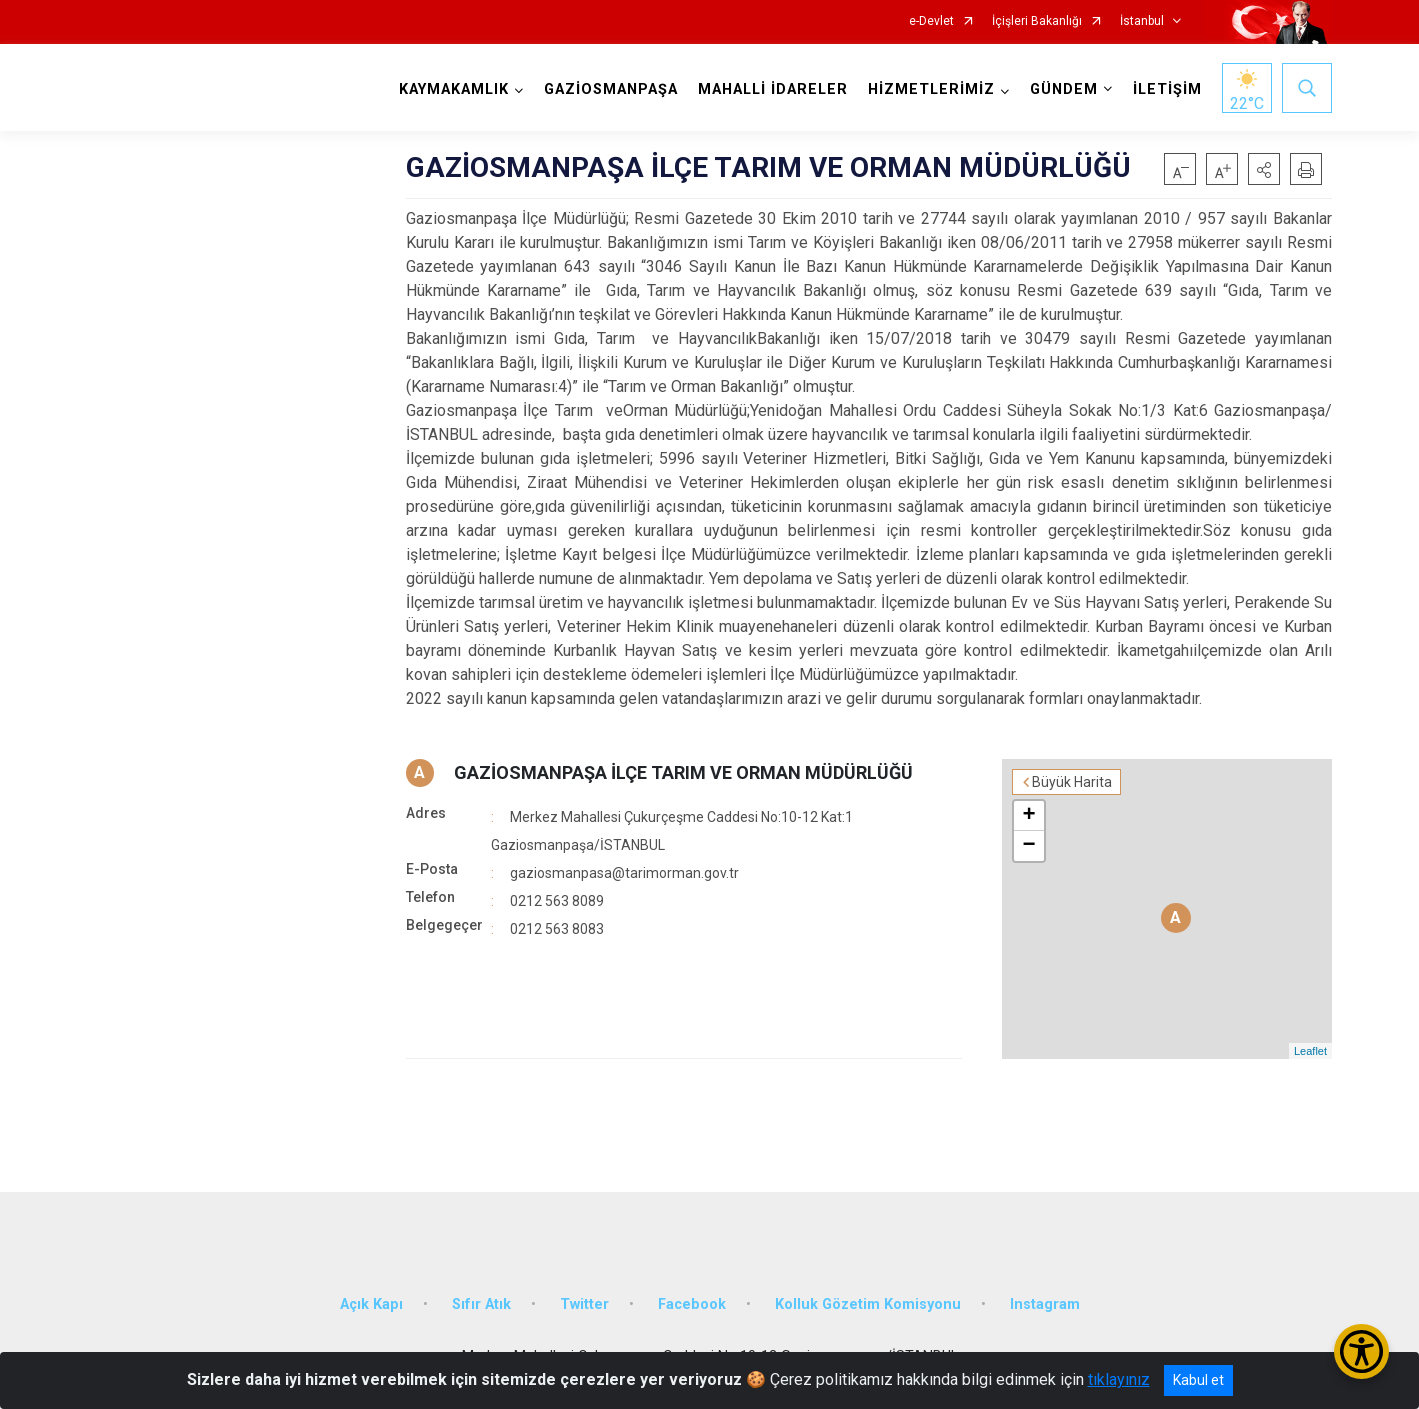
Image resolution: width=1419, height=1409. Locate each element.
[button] (1264, 169)
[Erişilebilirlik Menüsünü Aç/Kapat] (1361, 1351)
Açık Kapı (371, 1304)
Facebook (692, 1304)
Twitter (584, 1304)
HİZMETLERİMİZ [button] (931, 89)
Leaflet (1310, 1051)
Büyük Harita (1072, 782)
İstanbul (1142, 21)
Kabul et (1198, 1380)
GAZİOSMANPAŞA (611, 89)
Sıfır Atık (481, 1304)
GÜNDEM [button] (1064, 89)
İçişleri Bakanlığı (1037, 21)
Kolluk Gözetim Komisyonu (868, 1304)
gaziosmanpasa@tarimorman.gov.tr (624, 873)
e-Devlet (931, 21)
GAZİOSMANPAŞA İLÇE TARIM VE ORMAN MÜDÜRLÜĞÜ (683, 772)
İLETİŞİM (1167, 89)
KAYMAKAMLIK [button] (454, 89)
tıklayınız (1119, 1379)
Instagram (1045, 1304)
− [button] (1028, 846)
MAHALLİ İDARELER (773, 89)
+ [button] (1028, 816)
